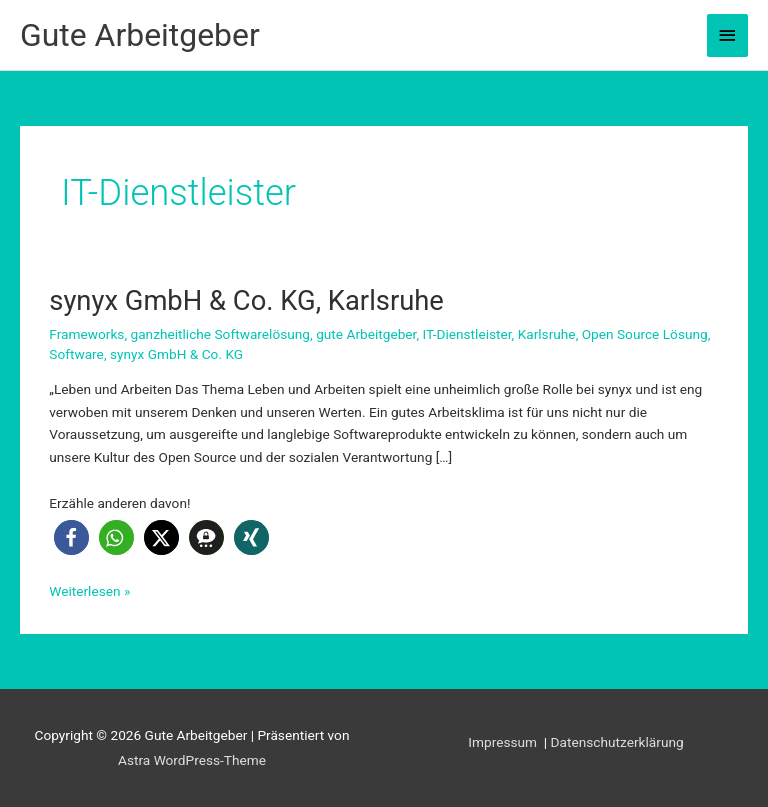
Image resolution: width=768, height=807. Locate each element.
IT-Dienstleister (467, 334)
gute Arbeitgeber (366, 334)
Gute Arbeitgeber (140, 35)
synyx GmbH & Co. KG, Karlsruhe (246, 301)
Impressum (504, 742)
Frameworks (86, 334)
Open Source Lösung (645, 334)
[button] (71, 537)
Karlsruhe (547, 334)
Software (76, 354)
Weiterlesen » (89, 591)
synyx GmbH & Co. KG (176, 354)
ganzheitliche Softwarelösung (220, 334)
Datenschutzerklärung (617, 742)
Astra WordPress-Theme (192, 760)
